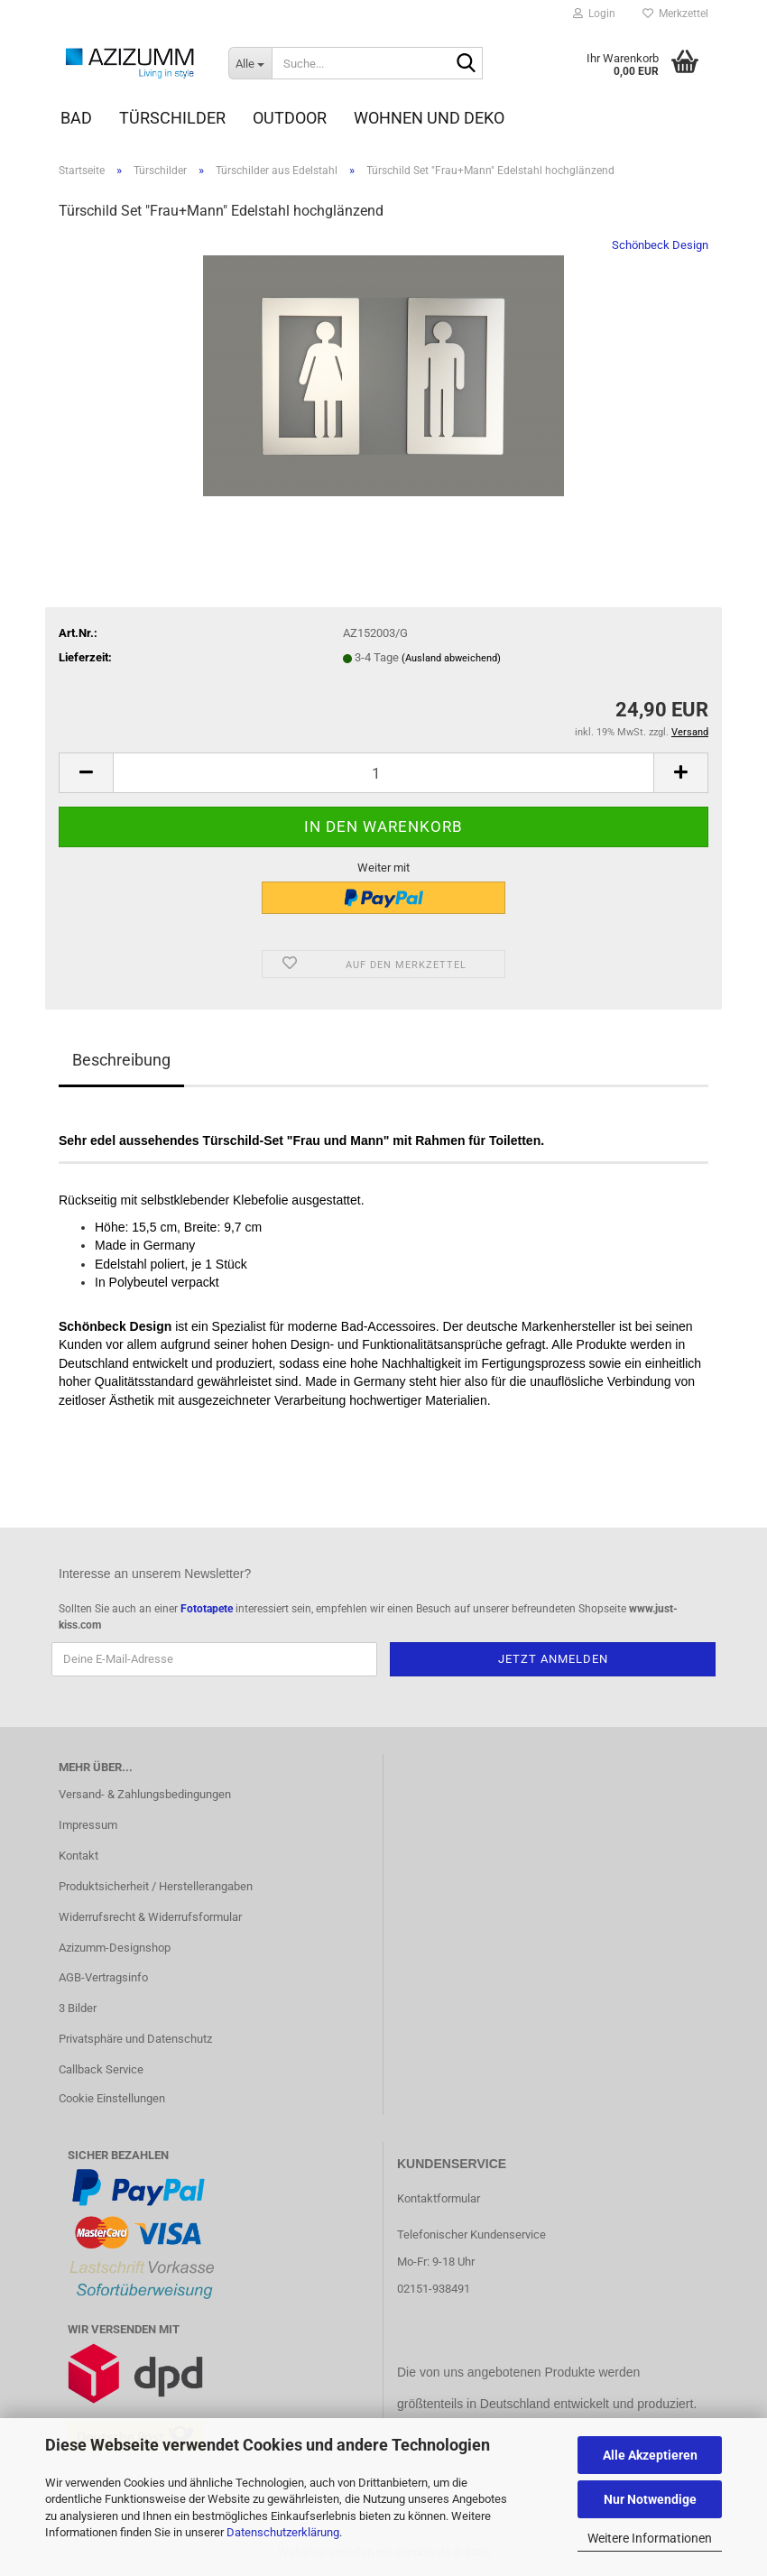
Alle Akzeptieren (650, 2455)
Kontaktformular (438, 2198)
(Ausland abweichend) (451, 658)
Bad (76, 117)
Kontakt (78, 1855)
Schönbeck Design (660, 245)
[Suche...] (250, 63)
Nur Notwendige (650, 2499)
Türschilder (172, 117)
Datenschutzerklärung (282, 2532)
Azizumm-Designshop (115, 1947)
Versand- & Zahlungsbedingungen (145, 1794)
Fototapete (206, 1608)
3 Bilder (78, 2008)
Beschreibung (121, 1059)
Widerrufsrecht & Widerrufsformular (150, 1917)
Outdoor (290, 117)
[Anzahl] (383, 772)
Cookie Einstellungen (112, 2098)
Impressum (88, 1825)
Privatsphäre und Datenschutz (135, 2038)
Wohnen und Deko (429, 117)
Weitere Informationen (649, 2538)
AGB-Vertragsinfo (103, 1977)
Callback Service (101, 2069)
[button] (86, 772)
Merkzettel (675, 13)
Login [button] (594, 13)
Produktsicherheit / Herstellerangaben (156, 1886)
